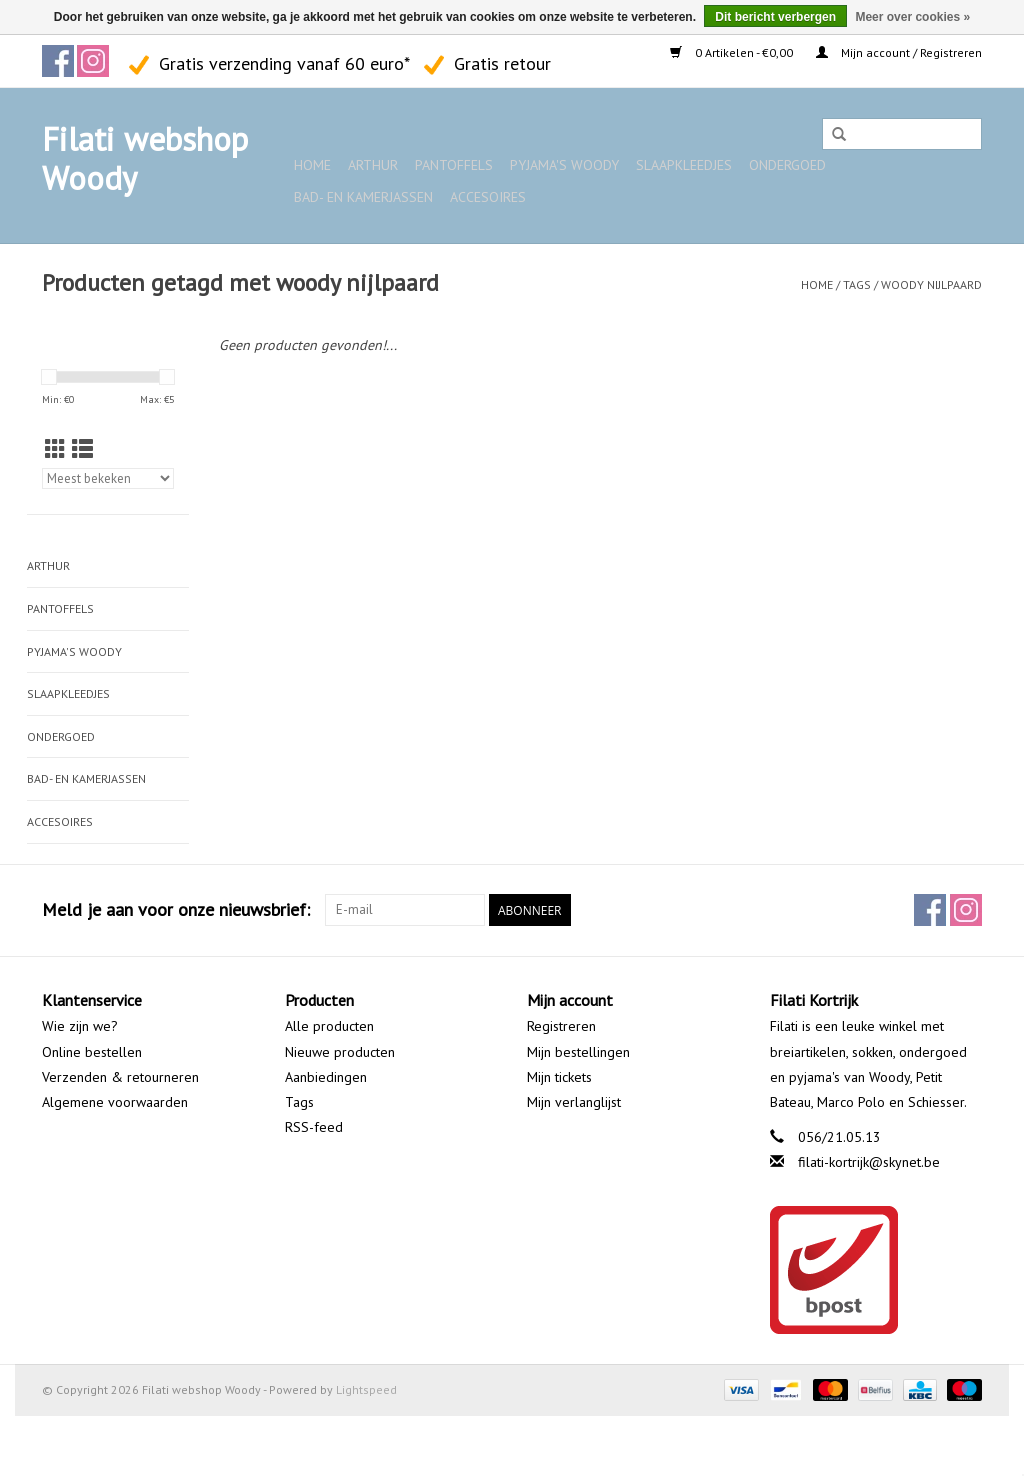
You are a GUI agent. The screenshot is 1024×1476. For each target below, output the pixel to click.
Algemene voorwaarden (115, 1102)
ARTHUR (373, 165)
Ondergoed (787, 165)
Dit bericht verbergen (775, 17)
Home (312, 165)
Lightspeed (366, 1389)
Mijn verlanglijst (574, 1102)
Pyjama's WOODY (564, 165)
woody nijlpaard (931, 284)
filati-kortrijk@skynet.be (869, 1162)
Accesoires (488, 197)
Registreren (561, 1026)
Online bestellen (92, 1052)
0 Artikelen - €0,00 (733, 52)
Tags (857, 284)
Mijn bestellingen (578, 1052)
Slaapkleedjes (684, 165)
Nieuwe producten (340, 1052)
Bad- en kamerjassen (363, 197)
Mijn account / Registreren (899, 52)
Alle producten (329, 1026)
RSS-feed (314, 1127)
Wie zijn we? (80, 1026)
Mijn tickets (559, 1077)
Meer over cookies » (912, 17)
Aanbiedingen (326, 1077)
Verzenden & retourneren (120, 1077)
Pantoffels (454, 165)
